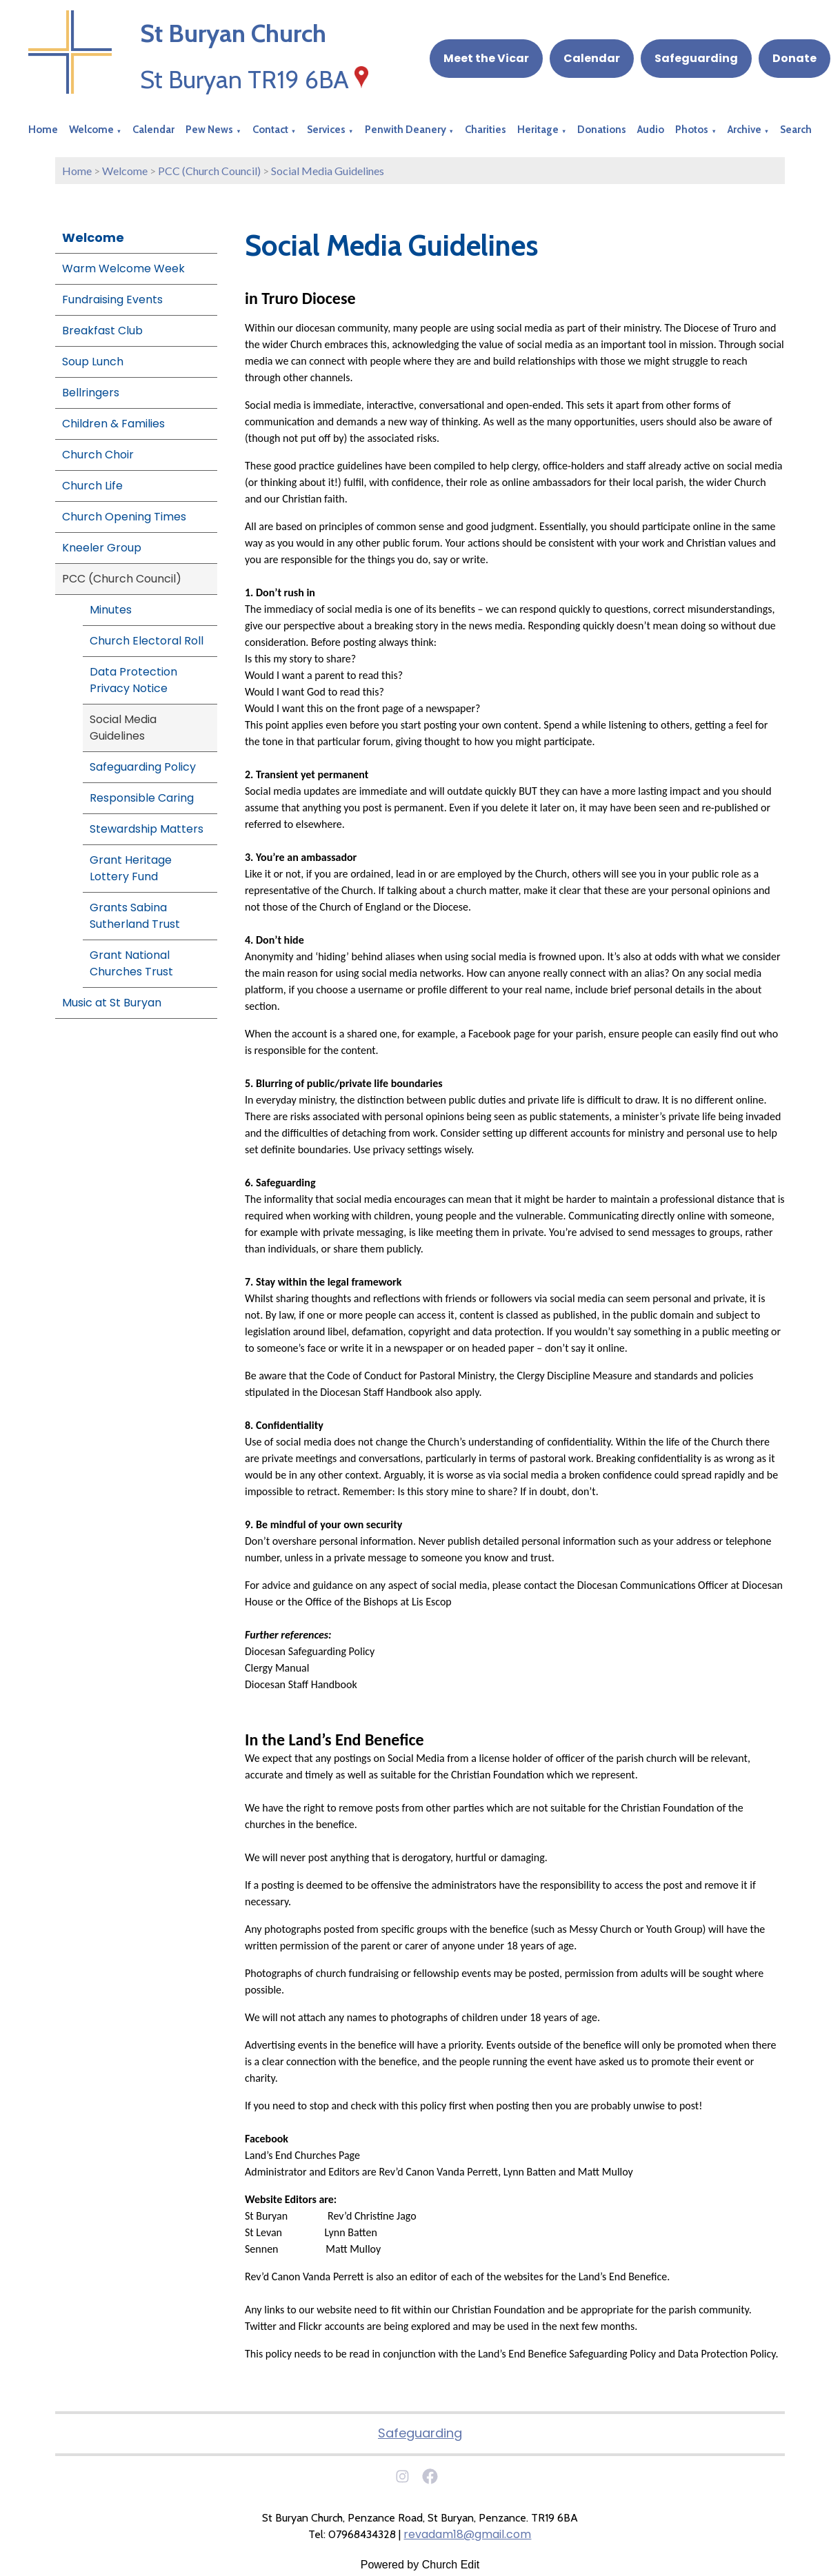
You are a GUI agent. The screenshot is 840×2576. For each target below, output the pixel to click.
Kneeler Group (101, 548)
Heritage (538, 129)
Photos (691, 129)
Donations (601, 129)
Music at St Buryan (111, 1003)
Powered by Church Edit (420, 2564)
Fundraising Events (112, 299)
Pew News (209, 129)
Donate (794, 58)
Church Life (92, 486)
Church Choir (98, 455)
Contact (270, 129)
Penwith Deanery (405, 129)
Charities (485, 129)
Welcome (91, 129)
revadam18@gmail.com (467, 2534)
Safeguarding (696, 58)
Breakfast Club (102, 330)
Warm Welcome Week (123, 268)
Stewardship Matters (146, 829)
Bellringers (90, 392)
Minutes (111, 610)
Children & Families (113, 424)
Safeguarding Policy (143, 767)
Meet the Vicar (486, 58)
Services (326, 129)
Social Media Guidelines (327, 170)
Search (796, 129)
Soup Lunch (92, 361)
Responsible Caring (142, 798)
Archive (744, 129)
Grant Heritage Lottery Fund (131, 868)
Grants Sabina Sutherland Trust (135, 916)
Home (43, 129)
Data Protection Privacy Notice (133, 680)
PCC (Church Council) (209, 170)
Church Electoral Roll (146, 641)
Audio (650, 129)
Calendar (591, 58)
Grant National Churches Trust (131, 963)
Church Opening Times (124, 517)
